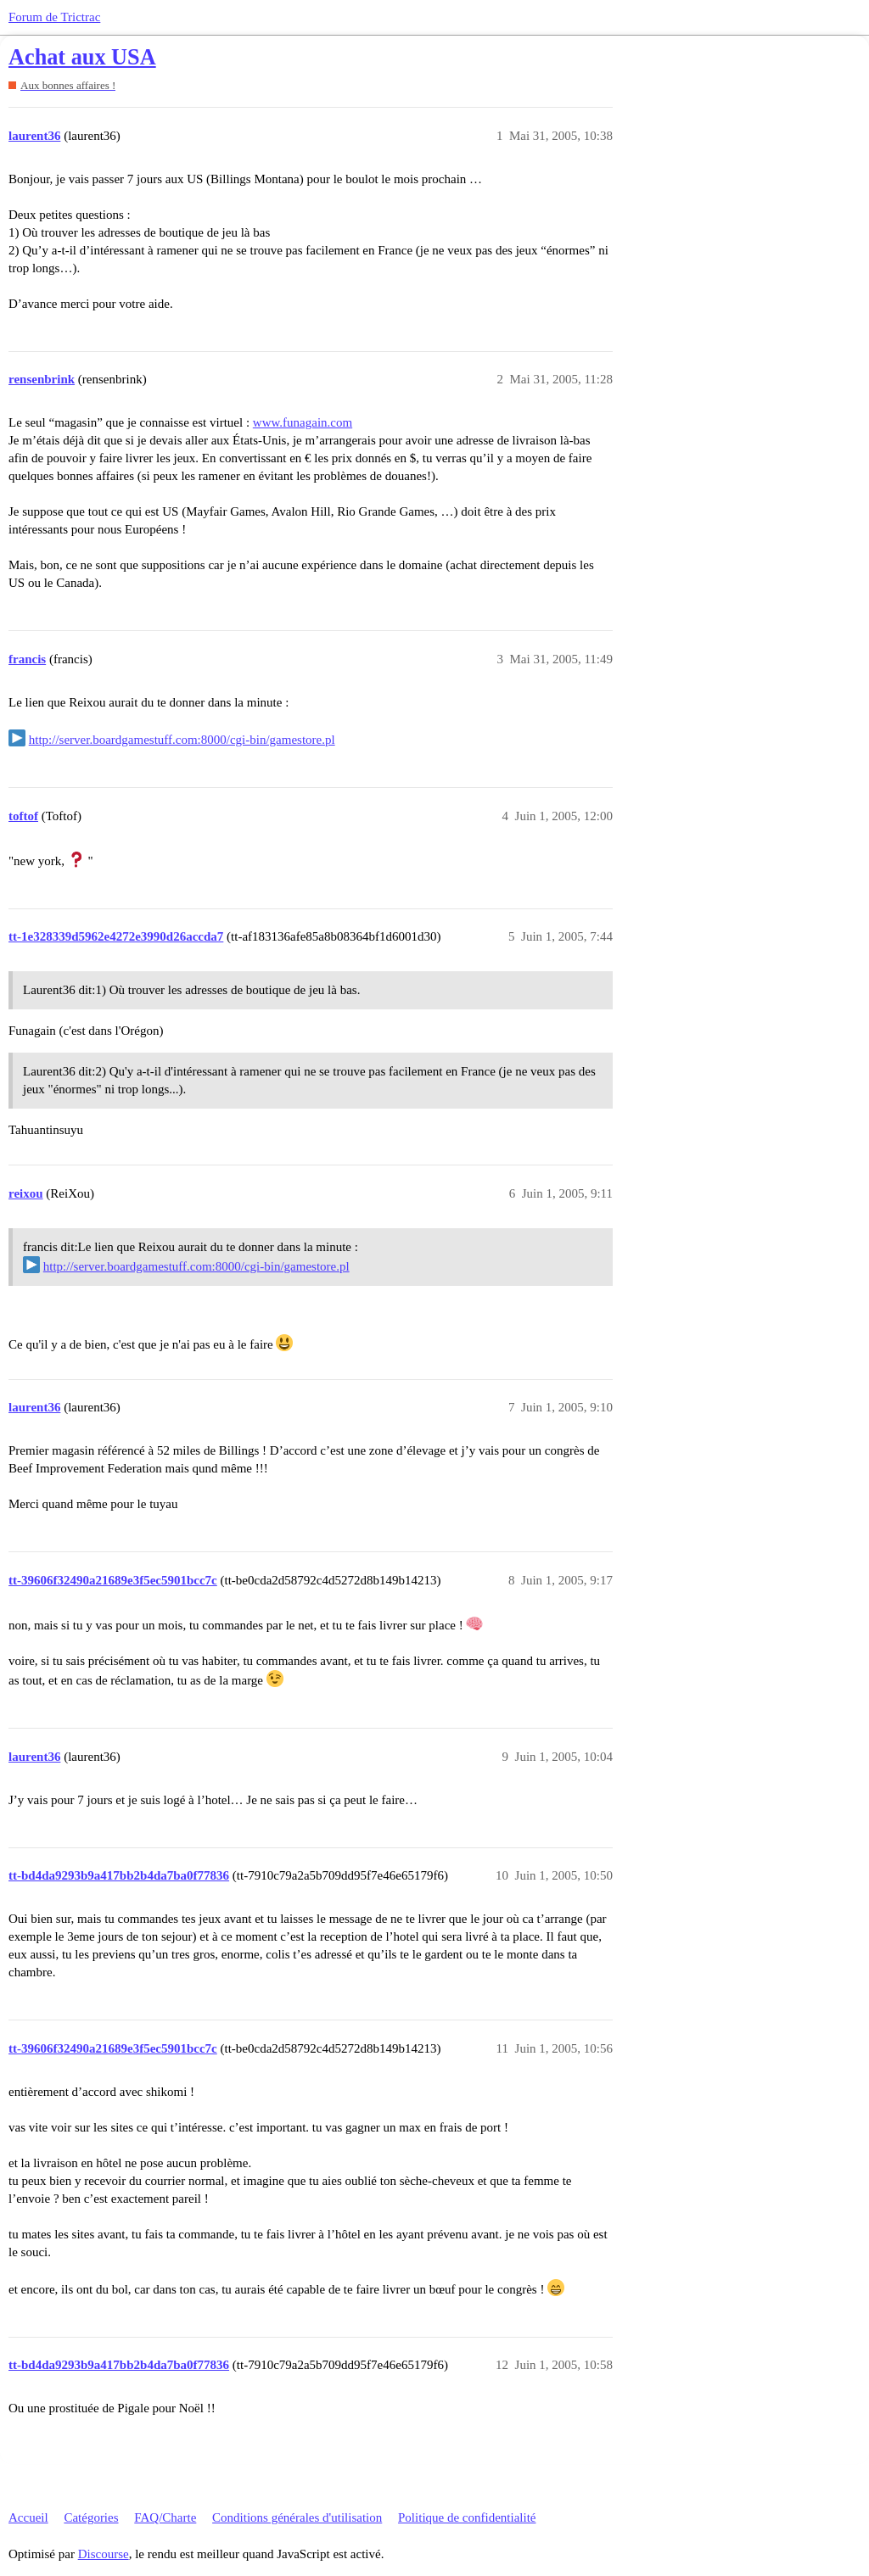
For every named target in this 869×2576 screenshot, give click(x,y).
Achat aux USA (82, 57)
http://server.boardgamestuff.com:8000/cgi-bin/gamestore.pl (182, 739)
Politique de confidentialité (466, 2517)
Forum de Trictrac (54, 17)
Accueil (28, 2517)
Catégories (91, 2517)
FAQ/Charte (165, 2517)
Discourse (103, 2554)
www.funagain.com (302, 422)
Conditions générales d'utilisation (297, 2517)
